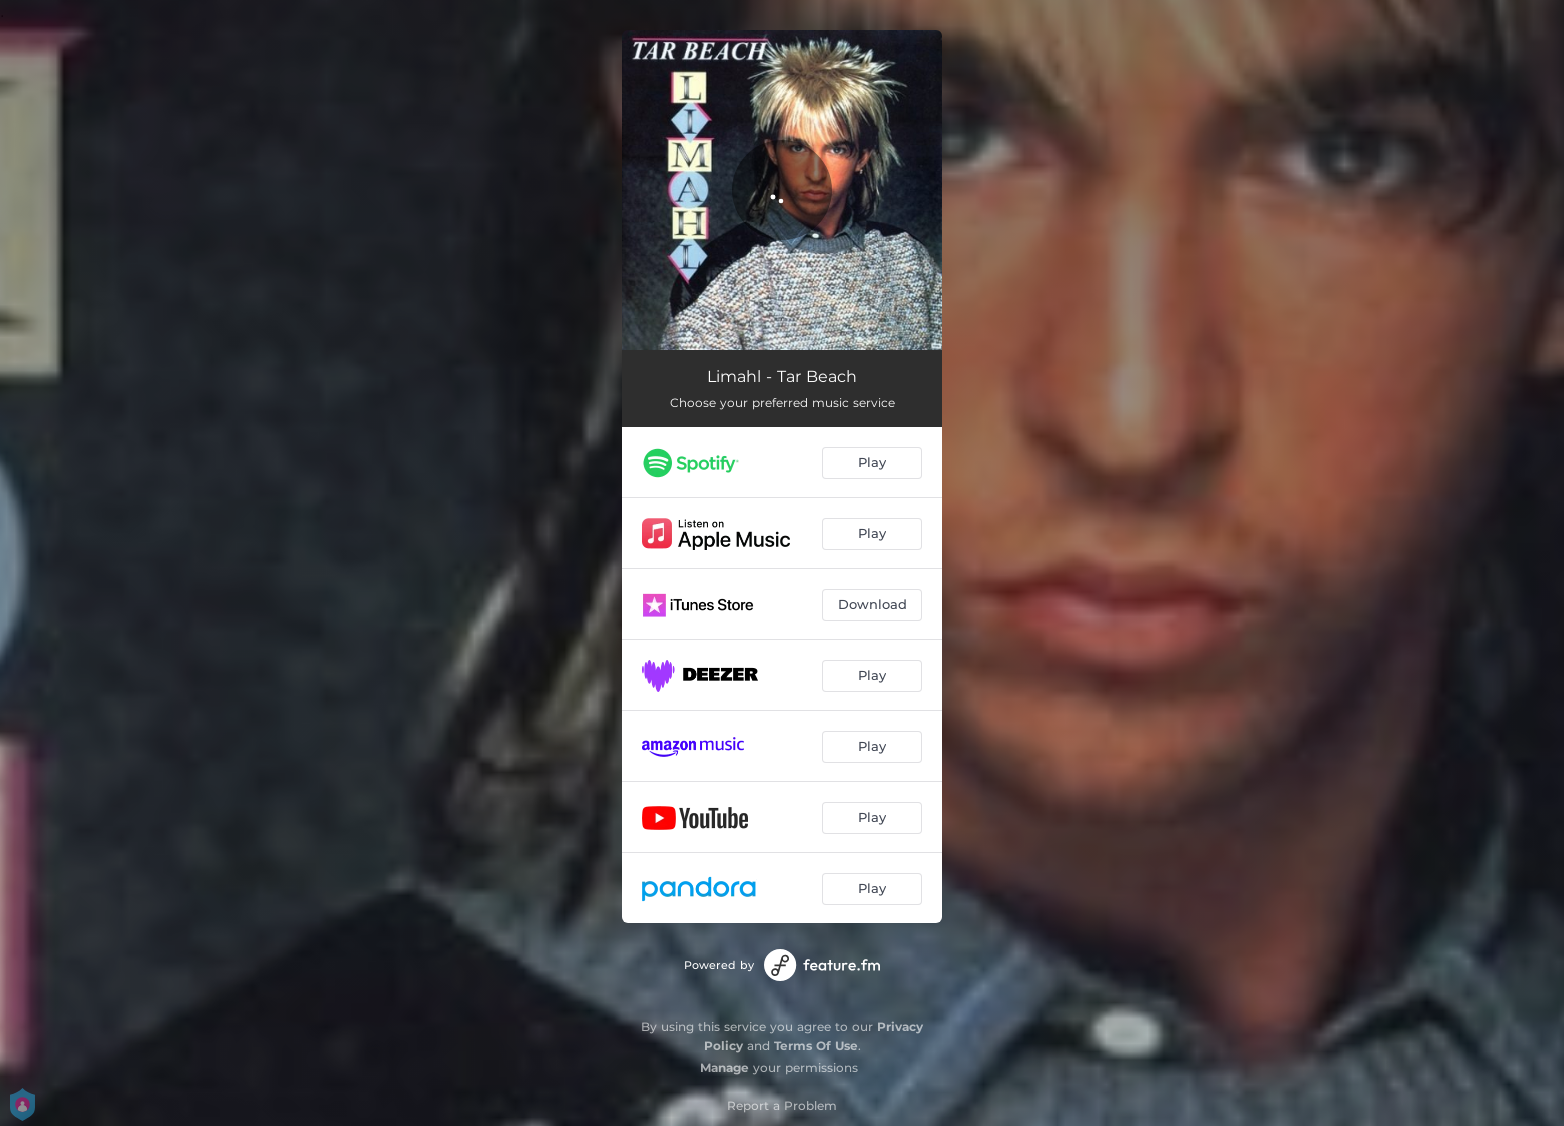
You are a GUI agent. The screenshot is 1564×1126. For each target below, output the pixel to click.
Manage (724, 1067)
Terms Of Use (816, 1045)
